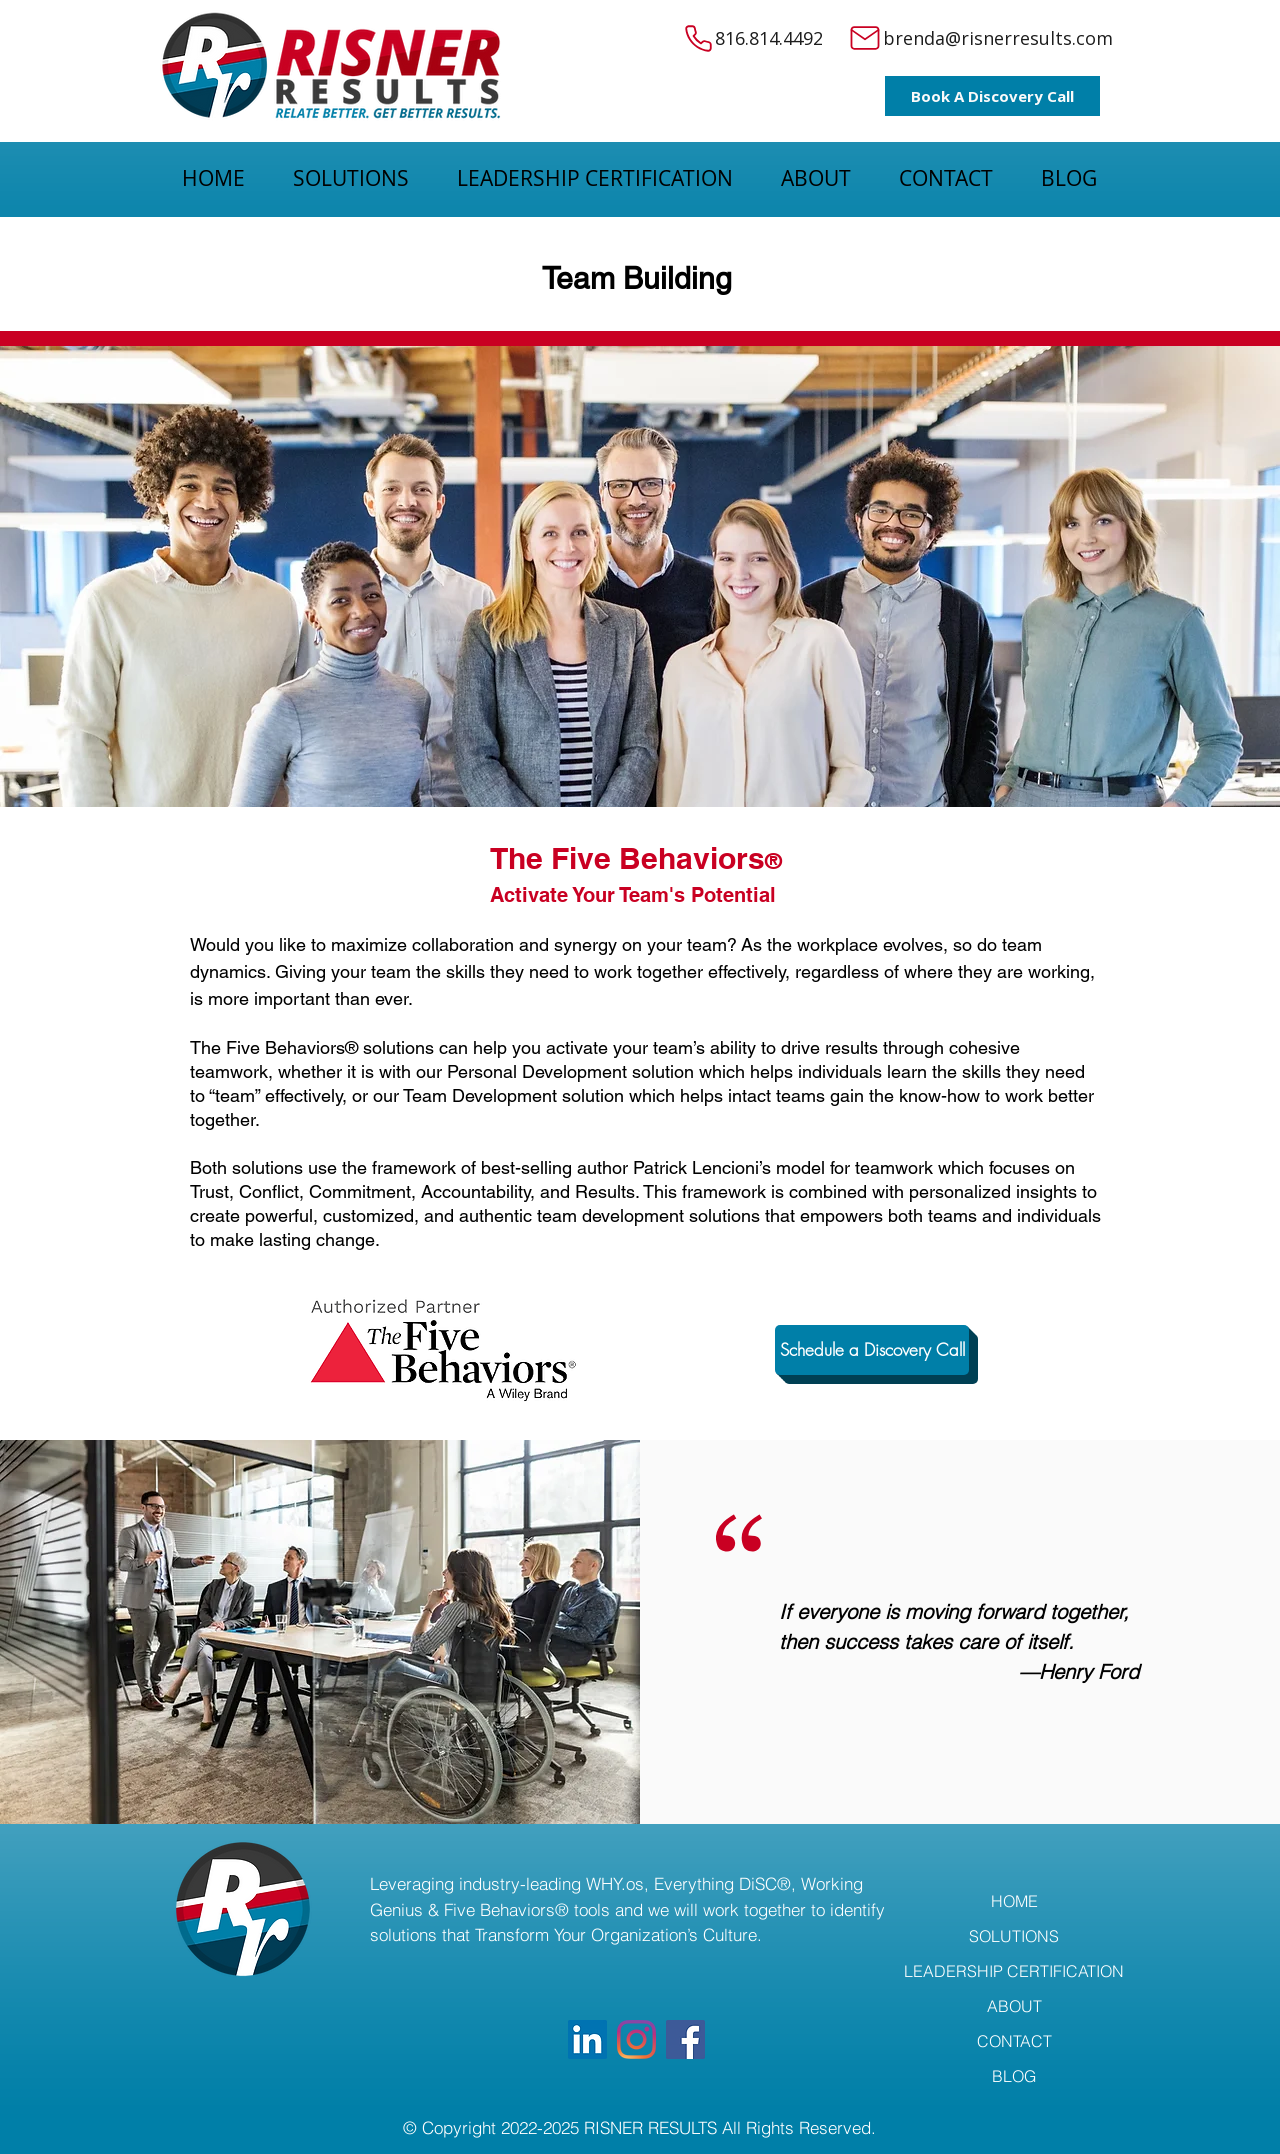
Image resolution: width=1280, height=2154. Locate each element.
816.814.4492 (771, 38)
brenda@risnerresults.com (998, 38)
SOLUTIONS (1014, 1936)
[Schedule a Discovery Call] (872, 1350)
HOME (1014, 1901)
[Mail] (865, 38)
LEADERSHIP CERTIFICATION (1014, 1971)
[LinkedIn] (587, 2039)
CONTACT (1014, 2041)
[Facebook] (685, 2039)
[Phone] (698, 38)
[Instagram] (636, 2039)
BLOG (1014, 2076)
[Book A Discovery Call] (992, 96)
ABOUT (1014, 2006)
